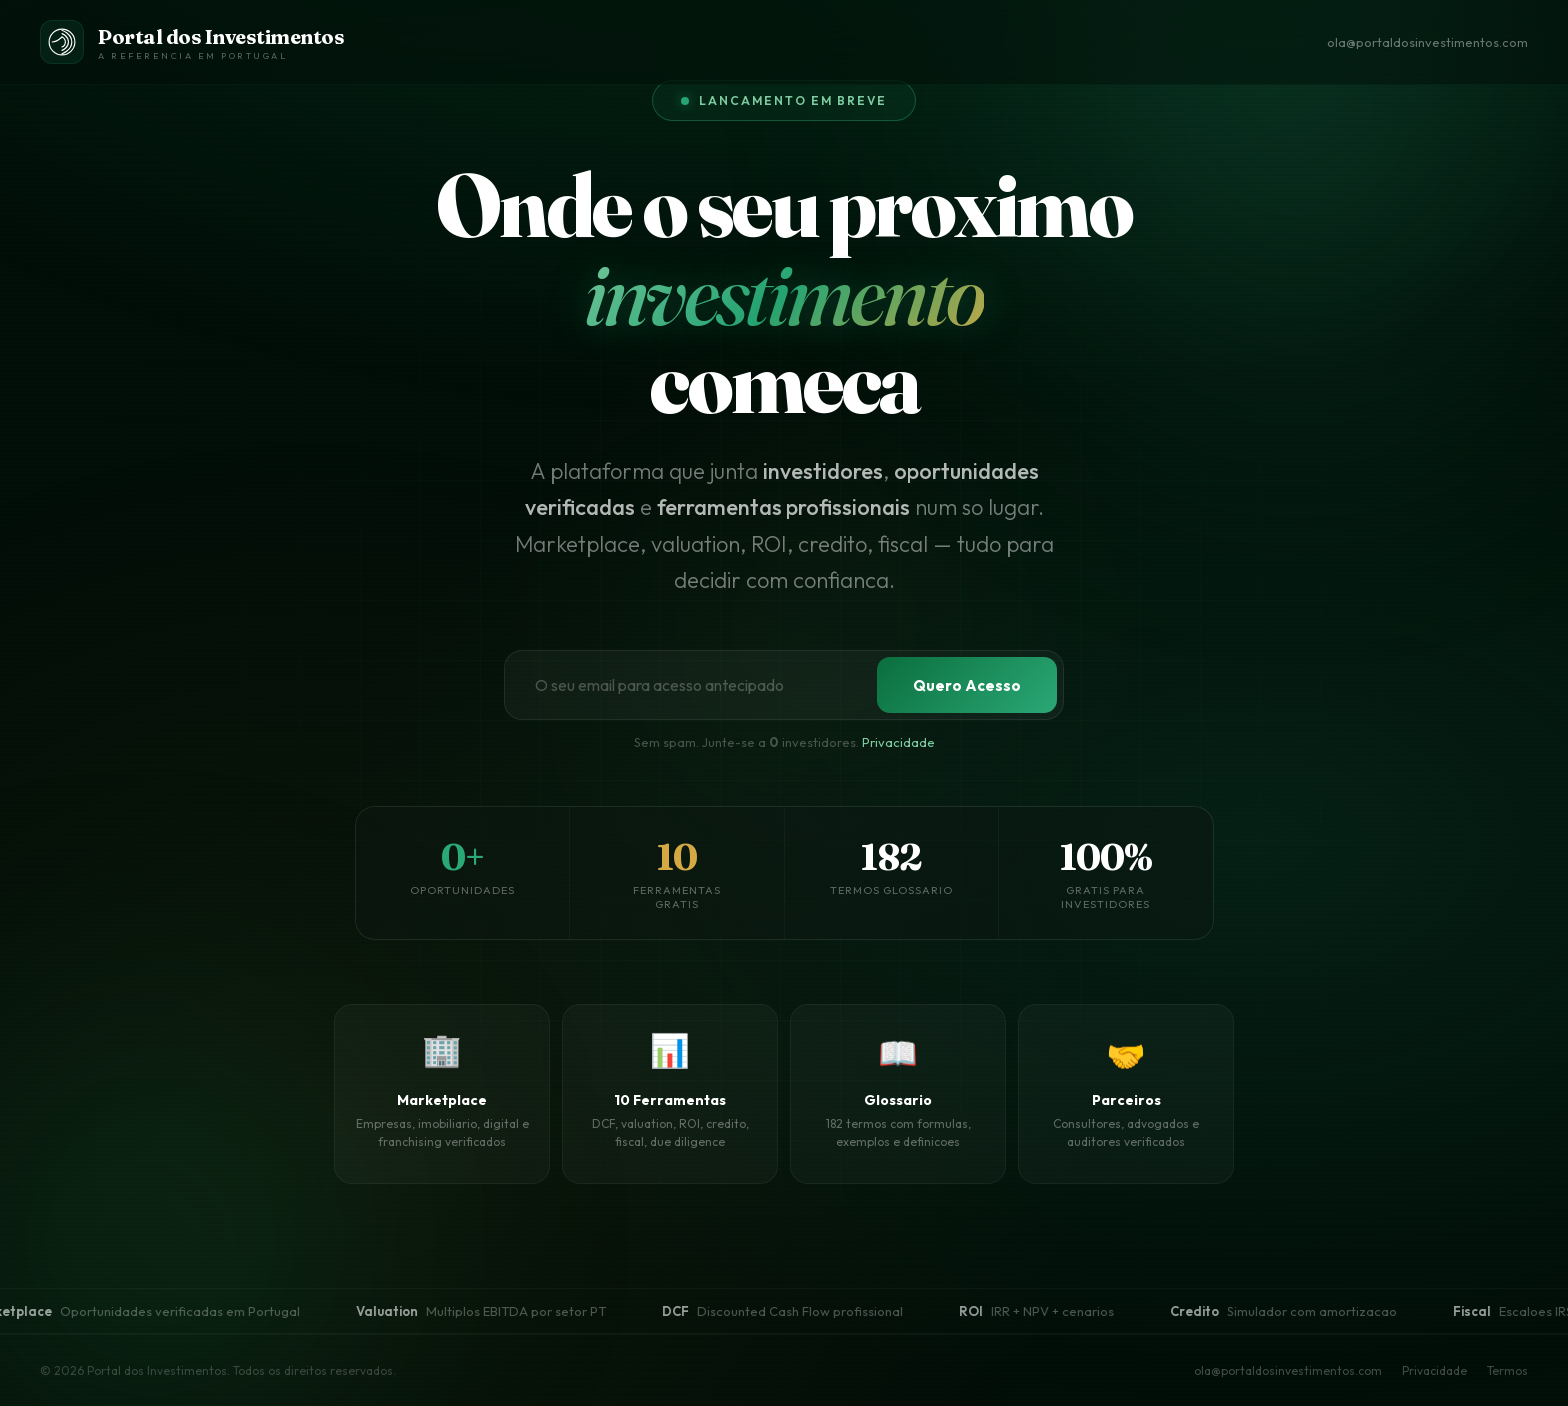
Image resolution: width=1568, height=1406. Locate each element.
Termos (1507, 1370)
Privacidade (1434, 1370)
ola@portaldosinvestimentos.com (1427, 42)
